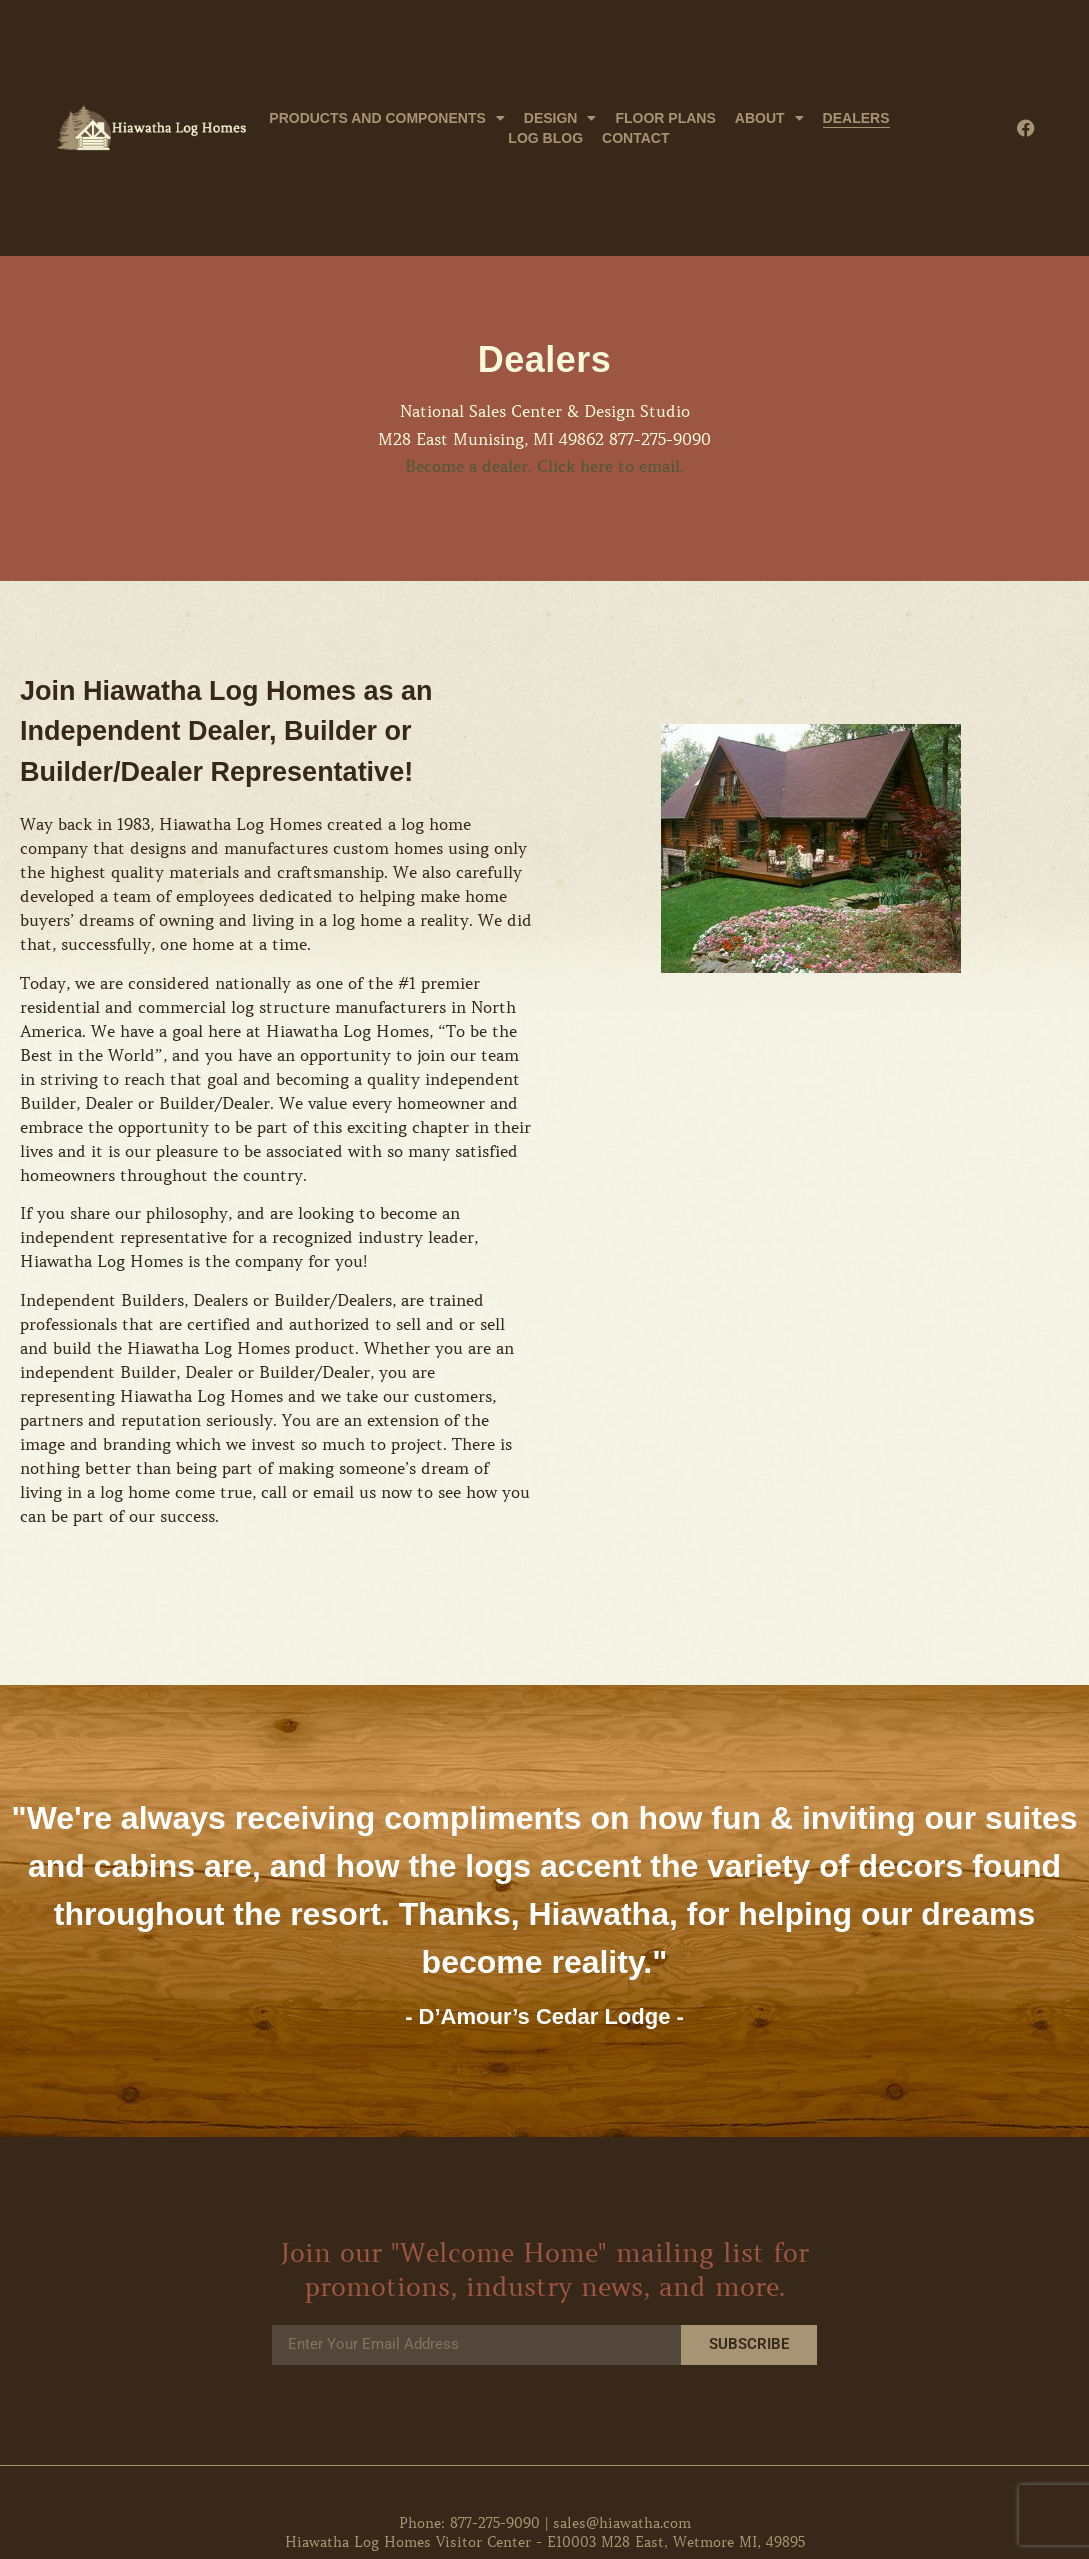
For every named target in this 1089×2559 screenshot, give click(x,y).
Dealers (856, 118)
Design (560, 118)
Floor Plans (665, 118)
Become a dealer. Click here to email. (544, 466)
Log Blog (545, 138)
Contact (635, 138)
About (769, 118)
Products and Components (387, 118)
